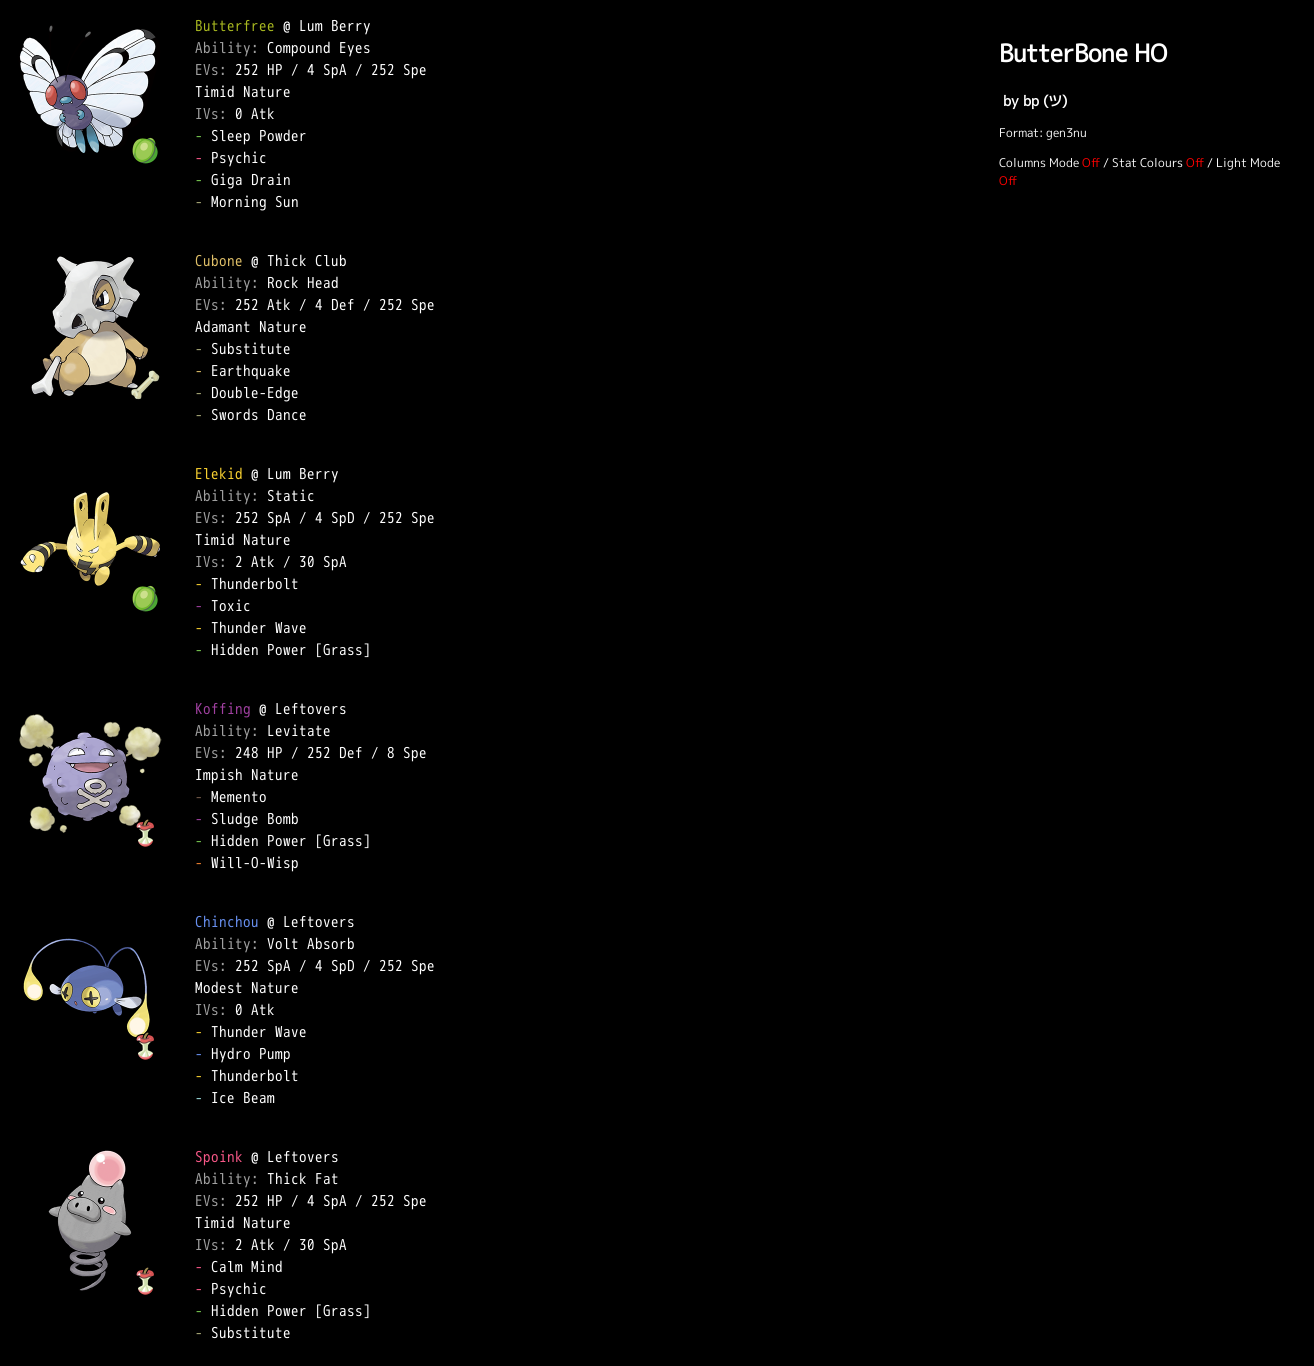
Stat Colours (1147, 162)
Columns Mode (1039, 162)
